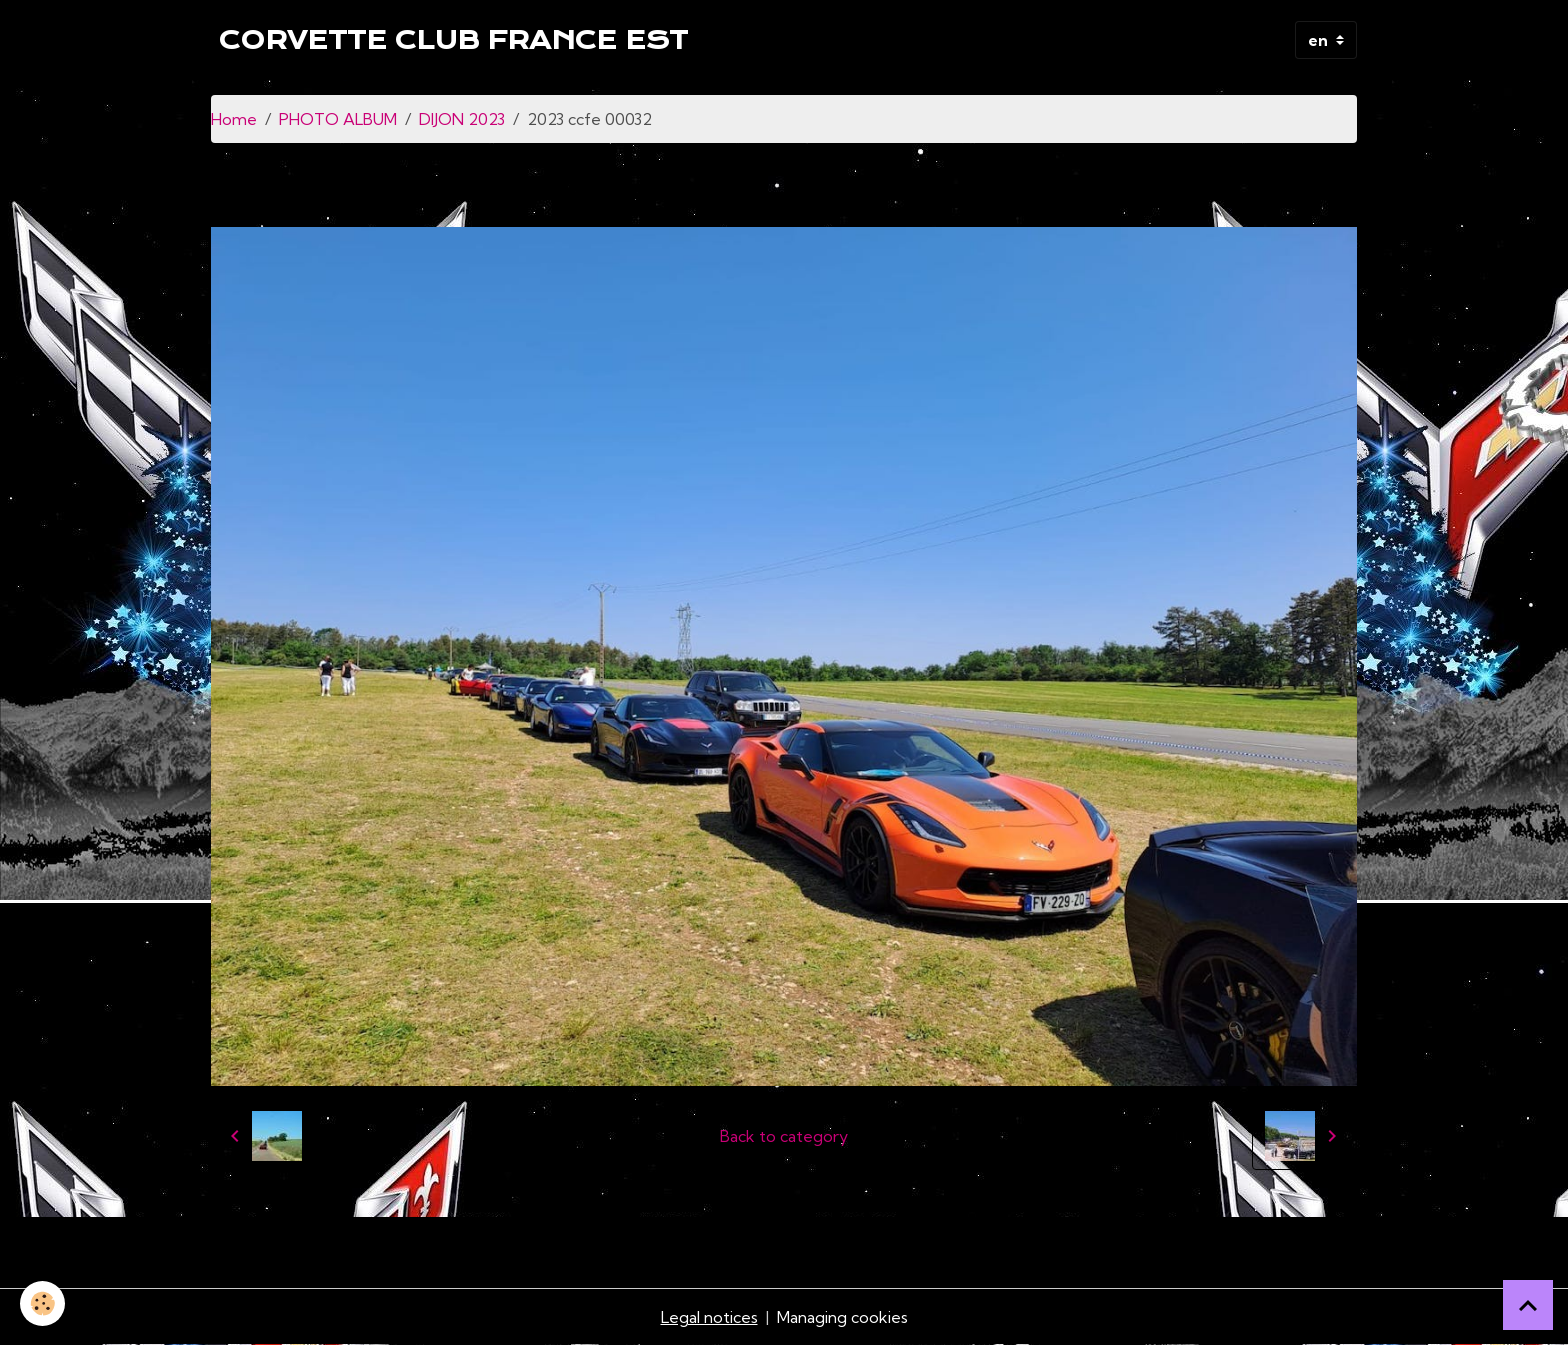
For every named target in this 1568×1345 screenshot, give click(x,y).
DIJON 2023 (462, 119)
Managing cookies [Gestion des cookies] (842, 1317)
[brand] (453, 40)
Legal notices (709, 1317)
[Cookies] (42, 1303)
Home (234, 119)
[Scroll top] (1528, 1305)
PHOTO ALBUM (338, 119)
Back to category (784, 1136)
